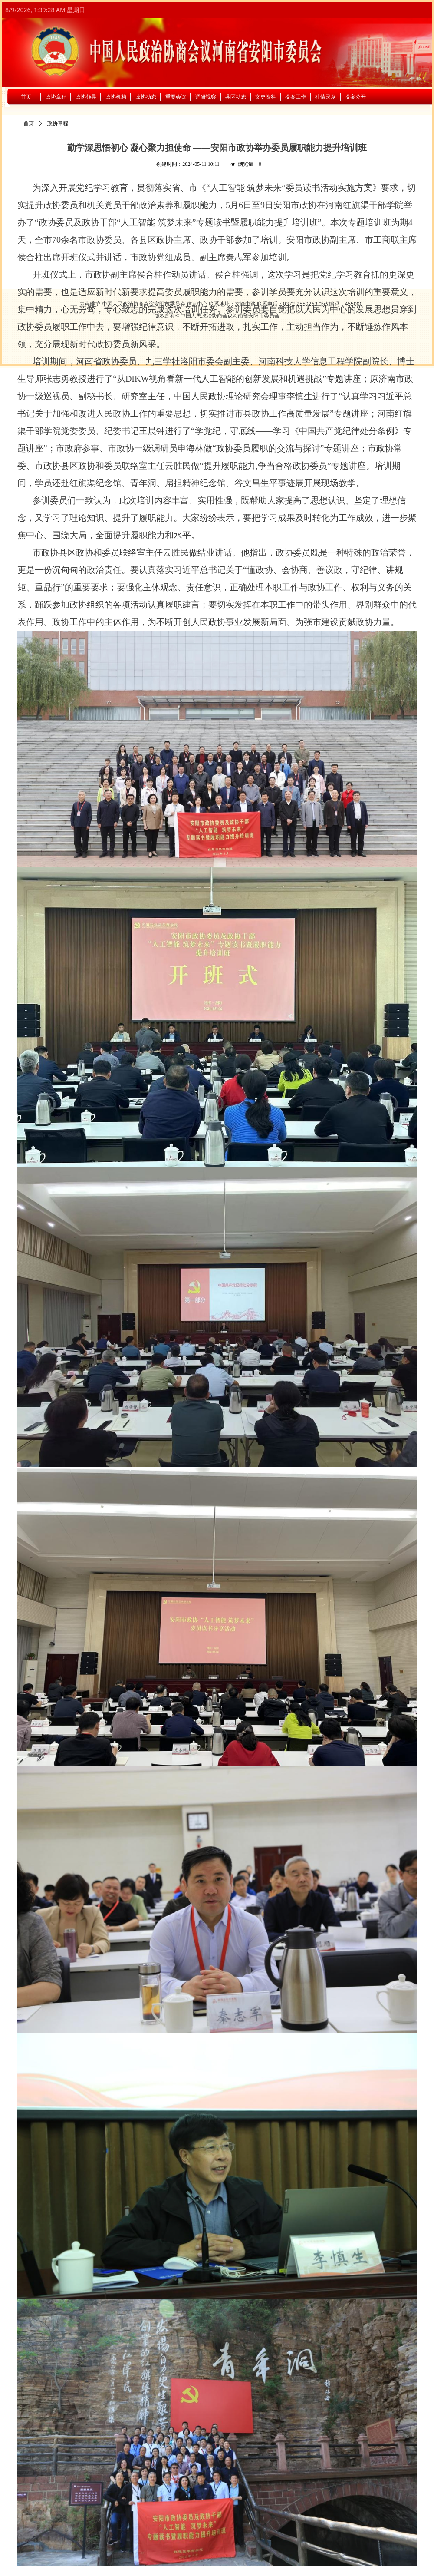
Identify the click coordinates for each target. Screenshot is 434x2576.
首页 (28, 123)
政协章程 (57, 123)
